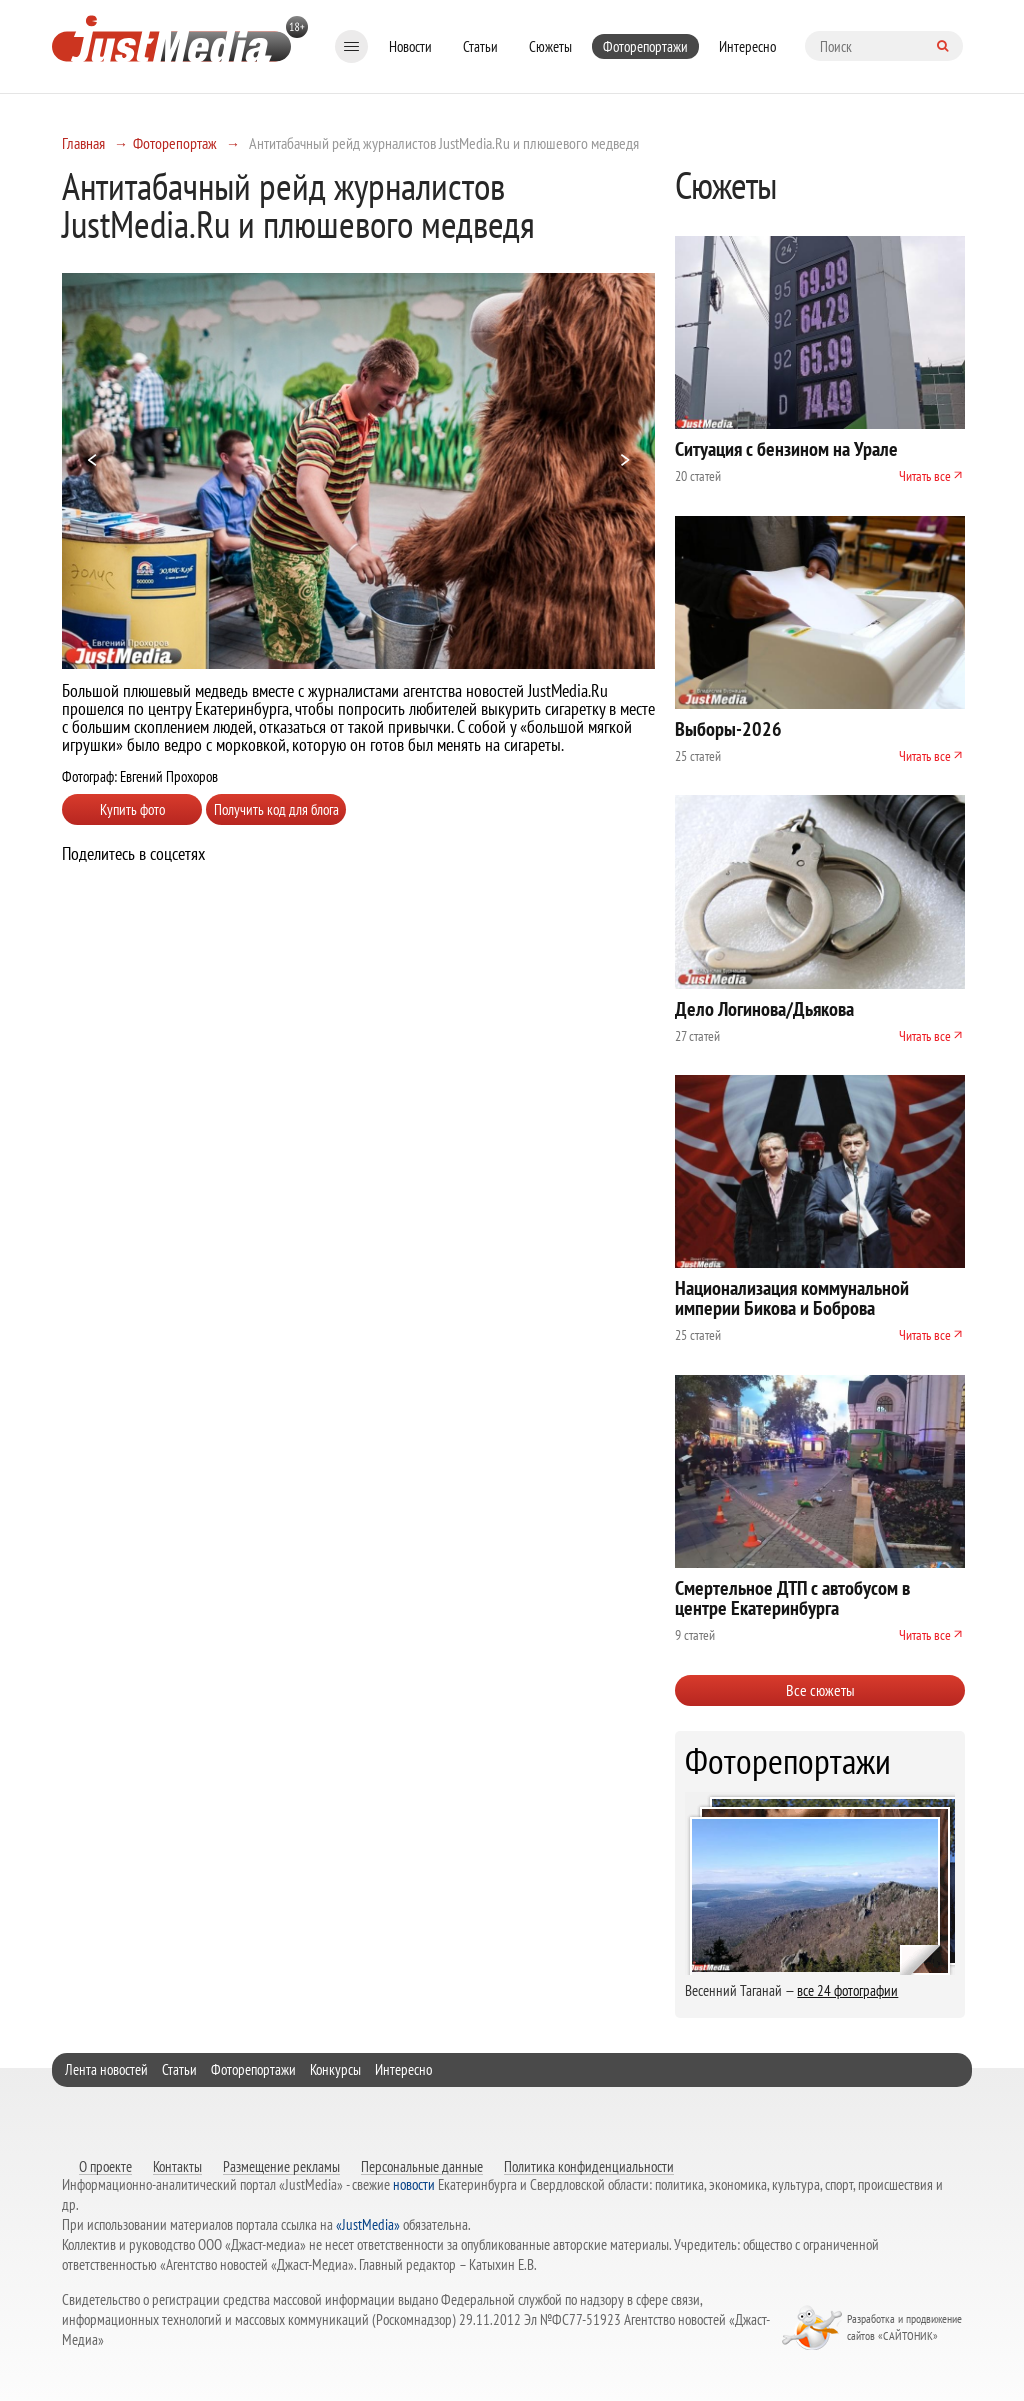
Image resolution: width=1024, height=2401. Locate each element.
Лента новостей (106, 2069)
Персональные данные (422, 2166)
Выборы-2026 (728, 729)
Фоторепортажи (645, 46)
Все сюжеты (820, 1690)
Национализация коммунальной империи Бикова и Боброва (792, 1298)
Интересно (747, 46)
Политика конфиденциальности (589, 2166)
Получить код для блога (276, 809)
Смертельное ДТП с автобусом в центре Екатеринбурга (792, 1598)
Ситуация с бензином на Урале (786, 449)
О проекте (105, 2166)
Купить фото (132, 809)
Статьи (480, 46)
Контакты (177, 2166)
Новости (410, 46)
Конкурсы (335, 2069)
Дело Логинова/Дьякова (764, 1009)
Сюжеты (550, 46)
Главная (83, 143)
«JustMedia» (368, 2224)
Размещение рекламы (281, 2166)
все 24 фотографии (847, 1990)
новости (414, 2184)
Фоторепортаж (175, 143)
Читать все (925, 476)
